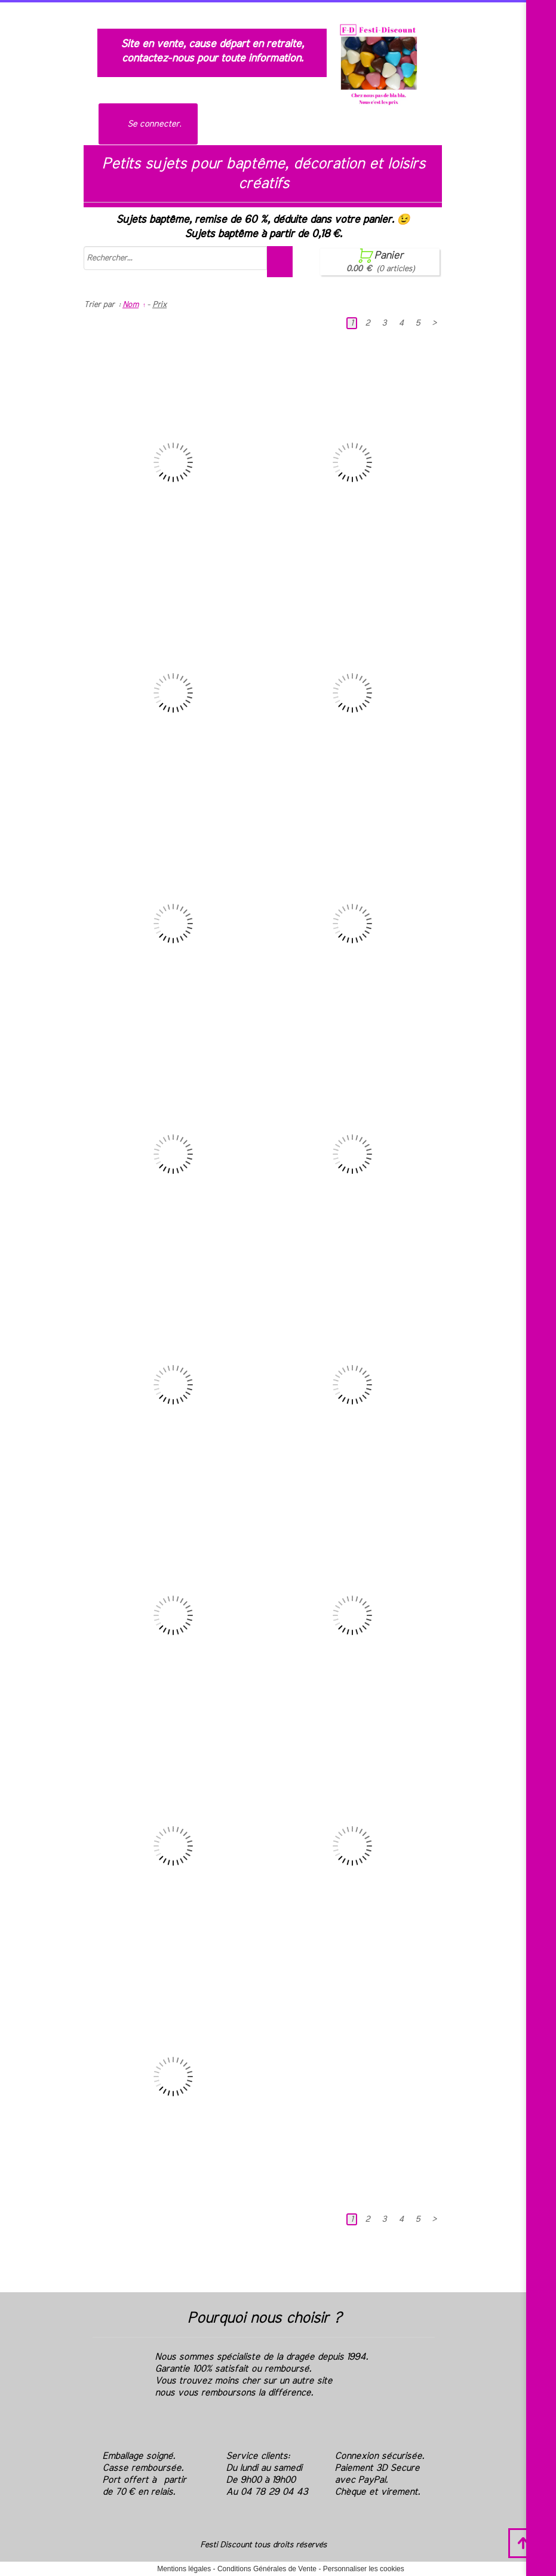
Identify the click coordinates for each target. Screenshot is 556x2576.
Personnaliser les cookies (363, 2569)
